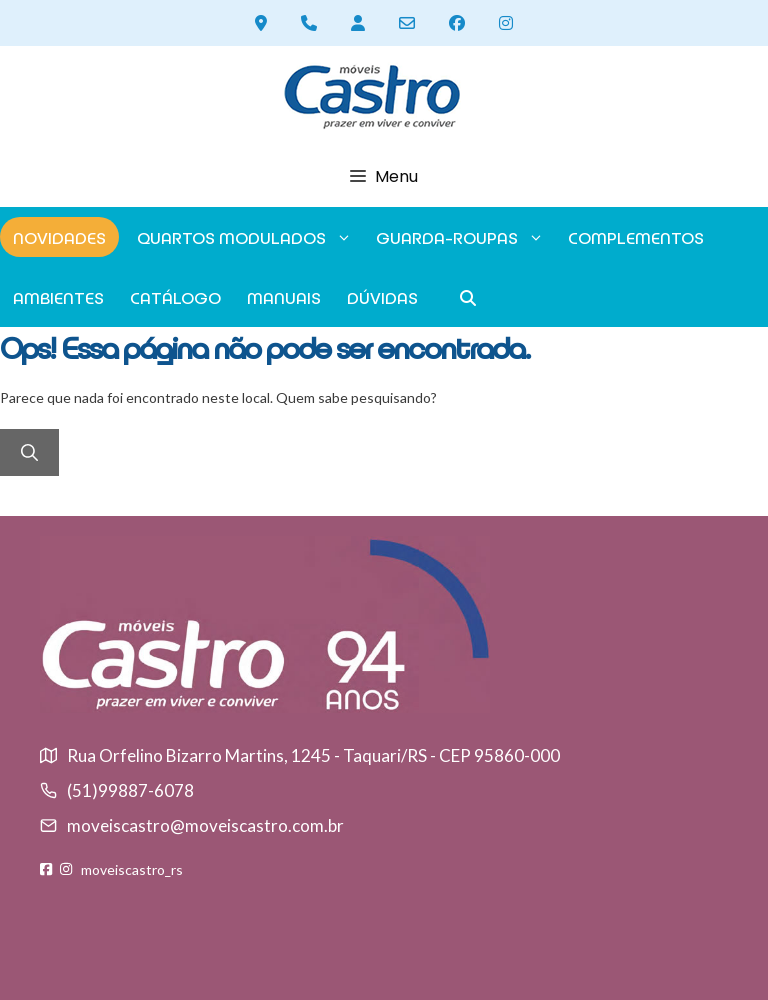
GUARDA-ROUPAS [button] (460, 237)
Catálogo (175, 297)
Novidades (59, 237)
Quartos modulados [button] (245, 237)
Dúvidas (382, 297)
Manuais (284, 297)
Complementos (636, 237)
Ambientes (58, 297)
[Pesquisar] (29, 453)
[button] (466, 297)
